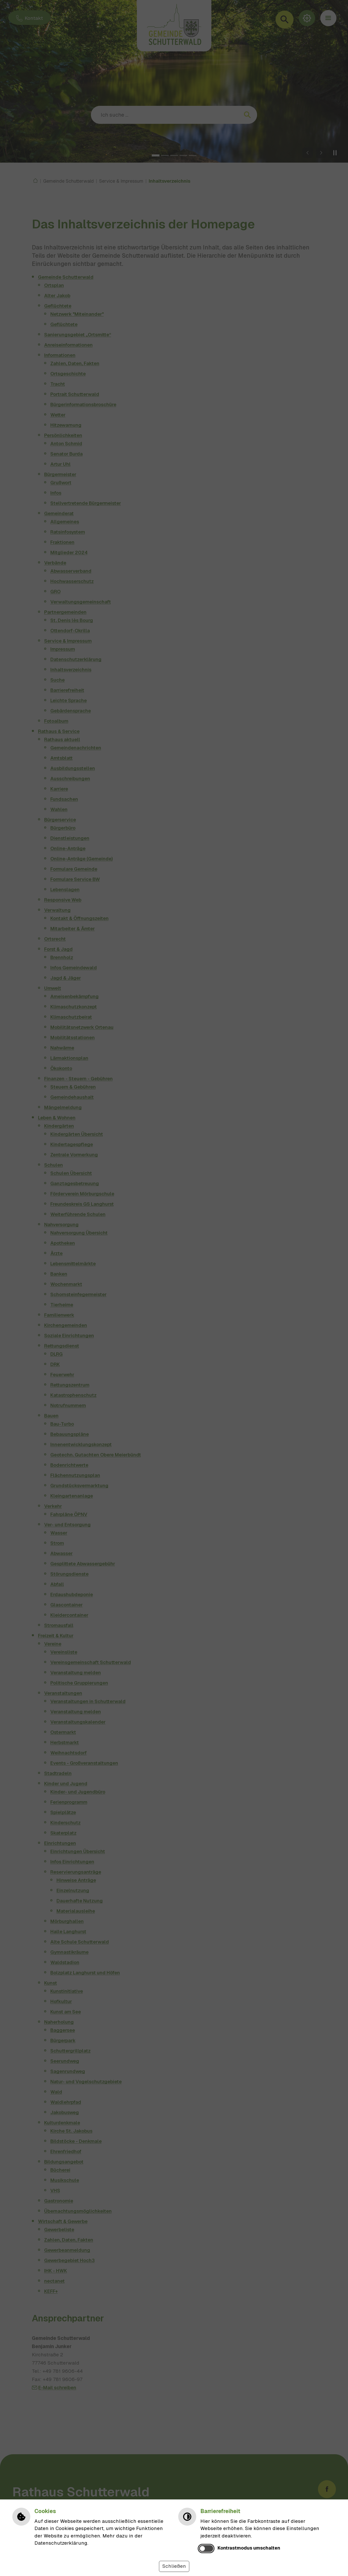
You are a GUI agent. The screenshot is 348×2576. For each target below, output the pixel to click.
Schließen (174, 2566)
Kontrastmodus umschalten (249, 2548)
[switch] (206, 2548)
